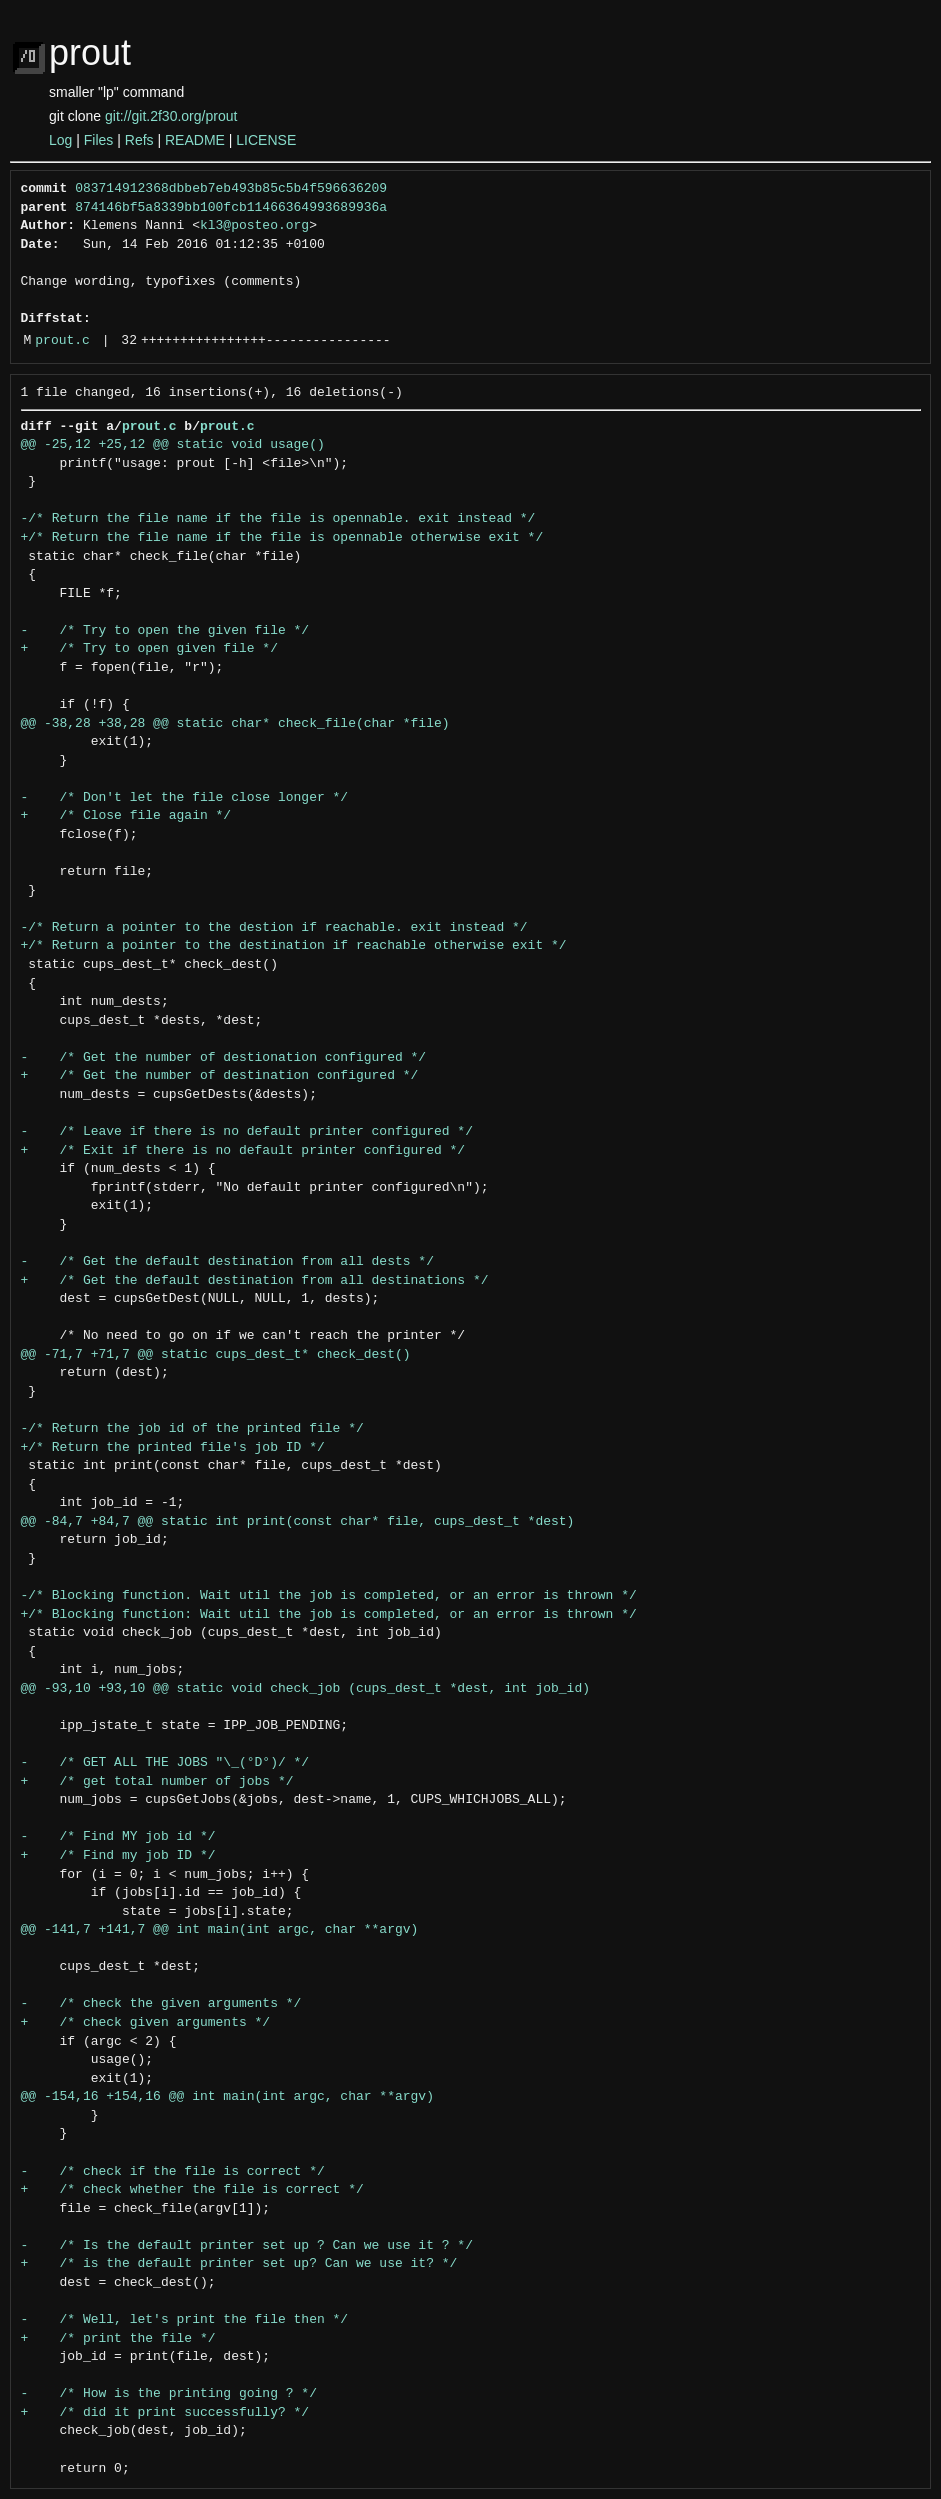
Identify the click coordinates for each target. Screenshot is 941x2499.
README (195, 140)
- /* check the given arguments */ (161, 2004)
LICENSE (266, 140)
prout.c (62, 341)
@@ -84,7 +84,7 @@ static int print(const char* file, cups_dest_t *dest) (298, 1522)
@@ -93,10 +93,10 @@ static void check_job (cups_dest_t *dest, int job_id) (305, 1689)
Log (60, 140)
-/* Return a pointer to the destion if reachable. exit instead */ (274, 928)
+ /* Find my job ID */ (118, 1856)
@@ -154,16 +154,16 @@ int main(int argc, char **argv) (227, 2097)
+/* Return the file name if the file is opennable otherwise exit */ (282, 538)
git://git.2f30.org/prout (171, 116)
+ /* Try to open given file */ (149, 649)
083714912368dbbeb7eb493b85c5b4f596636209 (231, 189)
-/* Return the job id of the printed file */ (192, 1429)
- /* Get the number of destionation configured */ (224, 1058)
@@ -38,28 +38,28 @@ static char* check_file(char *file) (235, 724)
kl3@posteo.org (254, 226)
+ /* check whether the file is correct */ (192, 2190)
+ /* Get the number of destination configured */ (220, 1076)
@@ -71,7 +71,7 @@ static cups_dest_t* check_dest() (216, 1355)
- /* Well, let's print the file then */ (185, 2320)
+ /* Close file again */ (126, 816)
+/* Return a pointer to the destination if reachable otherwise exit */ (294, 946)
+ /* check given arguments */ (146, 2023)
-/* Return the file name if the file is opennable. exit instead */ (278, 519)
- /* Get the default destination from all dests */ (227, 1262)
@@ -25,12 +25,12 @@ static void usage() (173, 445)
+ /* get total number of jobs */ (157, 1782)
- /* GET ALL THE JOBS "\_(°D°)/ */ (165, 1763)
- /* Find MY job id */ (118, 1837)
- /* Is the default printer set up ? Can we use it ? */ (247, 2246)
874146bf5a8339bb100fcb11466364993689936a (231, 208)
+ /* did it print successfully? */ (165, 2413)
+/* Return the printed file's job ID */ (173, 1448)
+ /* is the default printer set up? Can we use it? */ (239, 2264)
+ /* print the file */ (118, 2339)
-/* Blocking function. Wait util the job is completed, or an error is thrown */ (329, 1596)
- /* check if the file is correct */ (173, 2172)
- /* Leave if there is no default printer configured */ (247, 1132)
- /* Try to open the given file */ (165, 631)
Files (99, 140)
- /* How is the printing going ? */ (169, 2394)
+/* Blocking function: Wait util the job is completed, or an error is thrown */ (329, 1615)
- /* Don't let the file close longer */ (185, 798)
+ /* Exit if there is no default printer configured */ (243, 1151)
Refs (139, 140)
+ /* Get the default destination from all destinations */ (255, 1281)
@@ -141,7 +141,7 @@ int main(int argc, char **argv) (220, 1930)
